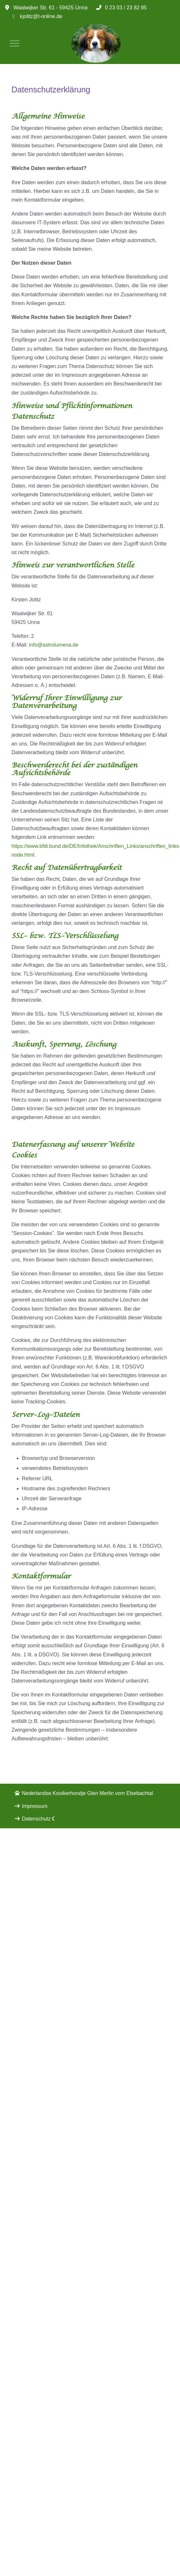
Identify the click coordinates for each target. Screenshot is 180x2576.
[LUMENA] (95, 43)
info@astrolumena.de (53, 645)
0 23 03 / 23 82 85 (126, 7)
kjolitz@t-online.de (41, 16)
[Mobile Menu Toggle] (14, 43)
